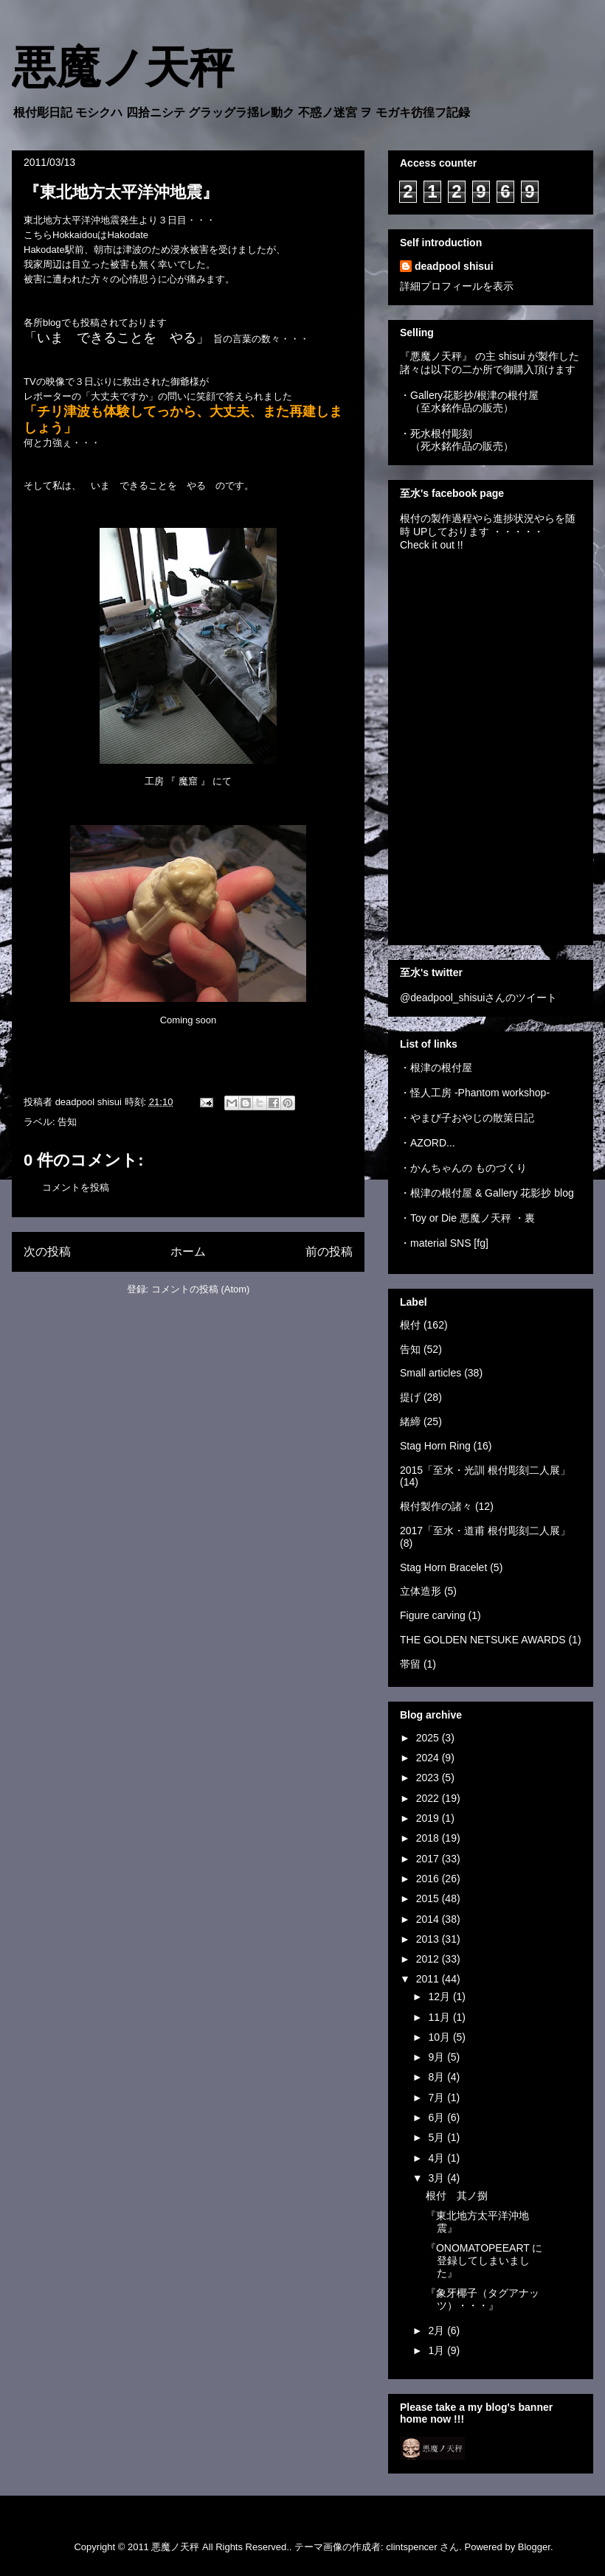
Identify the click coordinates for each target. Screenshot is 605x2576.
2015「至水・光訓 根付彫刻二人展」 (485, 1470)
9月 (437, 2057)
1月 (437, 2350)
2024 (429, 1758)
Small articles (430, 1373)
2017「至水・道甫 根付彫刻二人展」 (485, 1530)
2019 (429, 1818)
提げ (410, 1397)
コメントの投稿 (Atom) (200, 1289)
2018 (429, 1838)
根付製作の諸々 (436, 1506)
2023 (429, 1777)
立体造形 (420, 1591)
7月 (437, 2097)
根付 (410, 1325)
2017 (429, 1859)
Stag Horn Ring (435, 1446)
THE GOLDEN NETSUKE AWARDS (483, 1640)
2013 (429, 1939)
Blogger (534, 2546)
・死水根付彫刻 (436, 433)
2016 (429, 1878)
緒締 (410, 1421)
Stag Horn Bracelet (443, 1567)
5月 (437, 2137)
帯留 (410, 1664)
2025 (429, 1738)
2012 (429, 1959)
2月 (437, 2330)
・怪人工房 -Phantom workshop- (475, 1093)
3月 (437, 2178)
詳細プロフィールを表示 (457, 286)
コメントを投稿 (75, 1187)
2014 (429, 1919)
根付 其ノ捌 (457, 2195)
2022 (429, 1798)
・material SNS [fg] (444, 1243)
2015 (429, 1898)
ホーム (188, 1251)
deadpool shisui (454, 266)
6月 (437, 2117)
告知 (67, 1121)
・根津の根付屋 (436, 1067)
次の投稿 (47, 1251)
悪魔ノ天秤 (123, 67)
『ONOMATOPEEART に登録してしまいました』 (484, 2260)
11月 (440, 2017)
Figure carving (433, 1615)
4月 (437, 2158)
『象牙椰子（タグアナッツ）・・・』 (482, 2299)
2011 (429, 1979)
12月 (440, 1996)
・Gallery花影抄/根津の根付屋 (469, 395)
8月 (437, 2077)
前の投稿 (329, 1251)
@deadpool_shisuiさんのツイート (478, 997)
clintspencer (411, 2546)
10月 (440, 2037)
